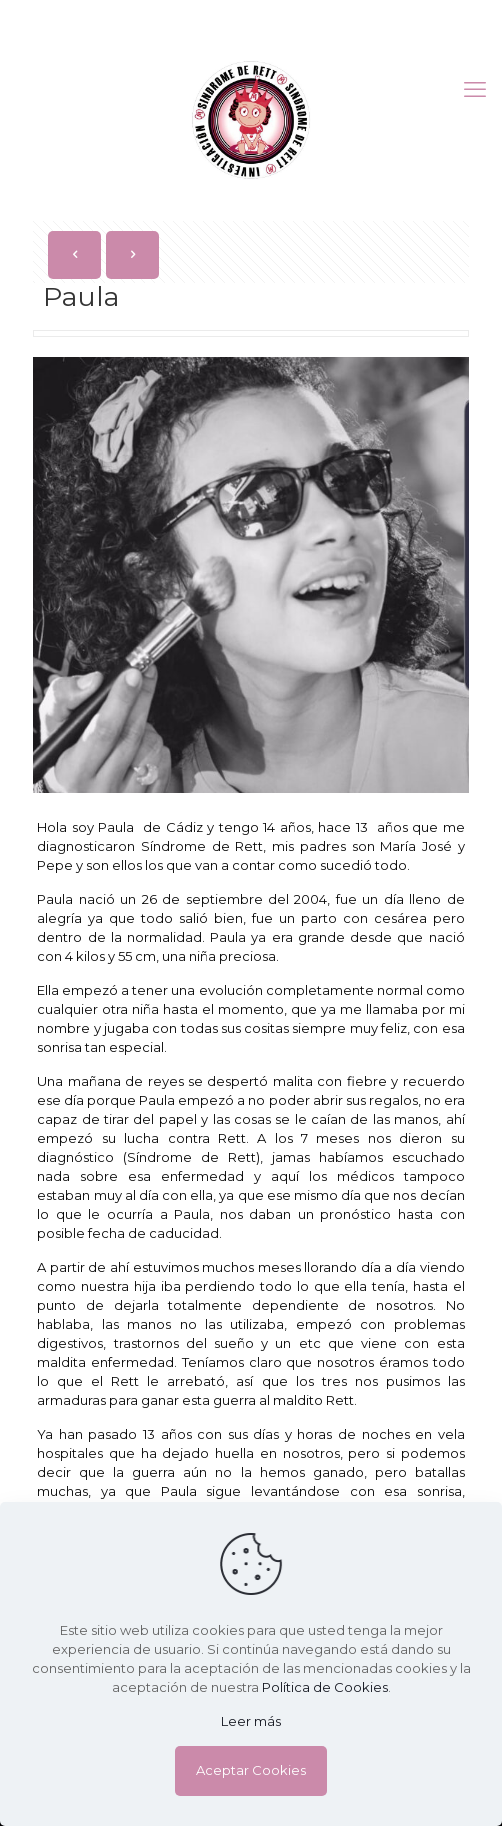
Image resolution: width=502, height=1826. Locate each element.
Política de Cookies (325, 1687)
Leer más (251, 1721)
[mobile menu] (475, 90)
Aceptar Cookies (251, 1770)
